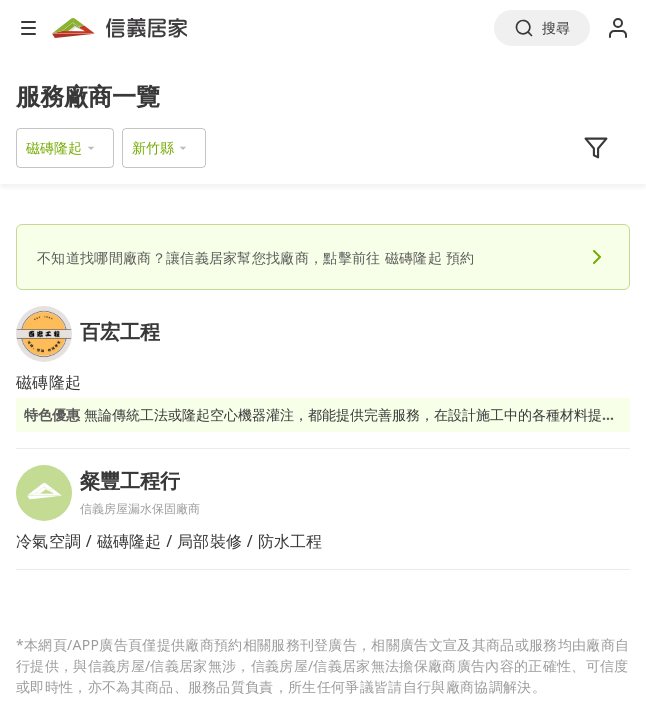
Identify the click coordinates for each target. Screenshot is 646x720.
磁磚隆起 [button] (54, 147)
